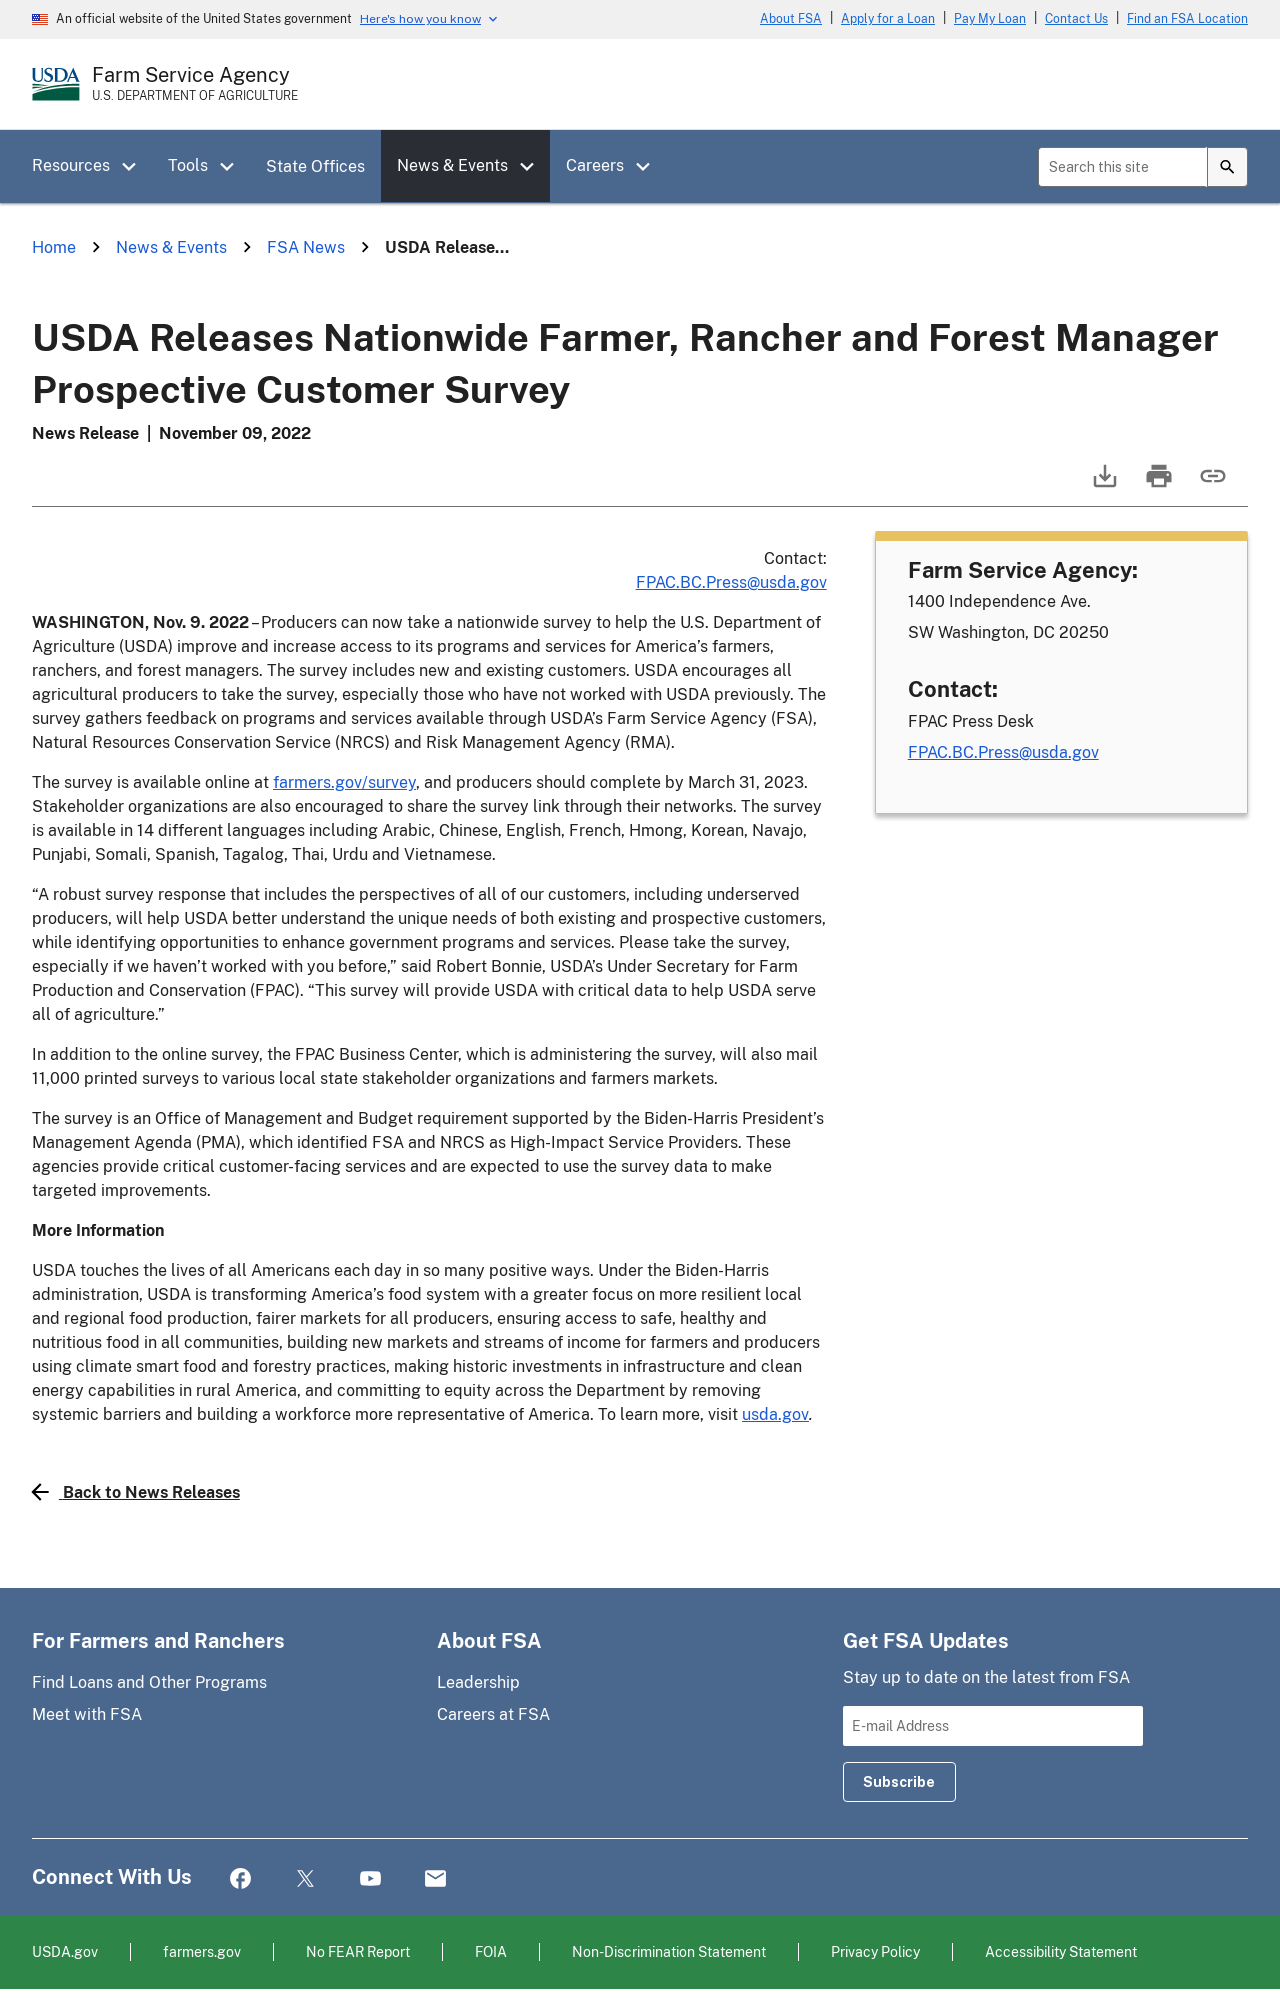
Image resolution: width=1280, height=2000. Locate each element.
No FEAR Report (358, 1951)
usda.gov (775, 1414)
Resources (71, 165)
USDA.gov (65, 1951)
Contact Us (1076, 19)
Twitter (305, 1879)
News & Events (452, 165)
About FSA (791, 19)
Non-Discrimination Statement (669, 1951)
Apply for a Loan (888, 19)
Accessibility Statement (1061, 1951)
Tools (188, 165)
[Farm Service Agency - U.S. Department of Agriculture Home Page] (195, 84)
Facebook (240, 1879)
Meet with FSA (87, 1714)
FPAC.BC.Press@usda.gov (731, 582)
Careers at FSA (493, 1714)
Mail (435, 1879)
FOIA (491, 1951)
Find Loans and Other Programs (149, 1682)
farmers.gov (202, 1951)
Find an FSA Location (1187, 19)
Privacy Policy (875, 1951)
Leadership (478, 1682)
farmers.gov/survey (344, 782)
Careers (595, 165)
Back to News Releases (136, 1492)
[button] (136, 167)
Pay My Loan (990, 19)
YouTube (370, 1879)
